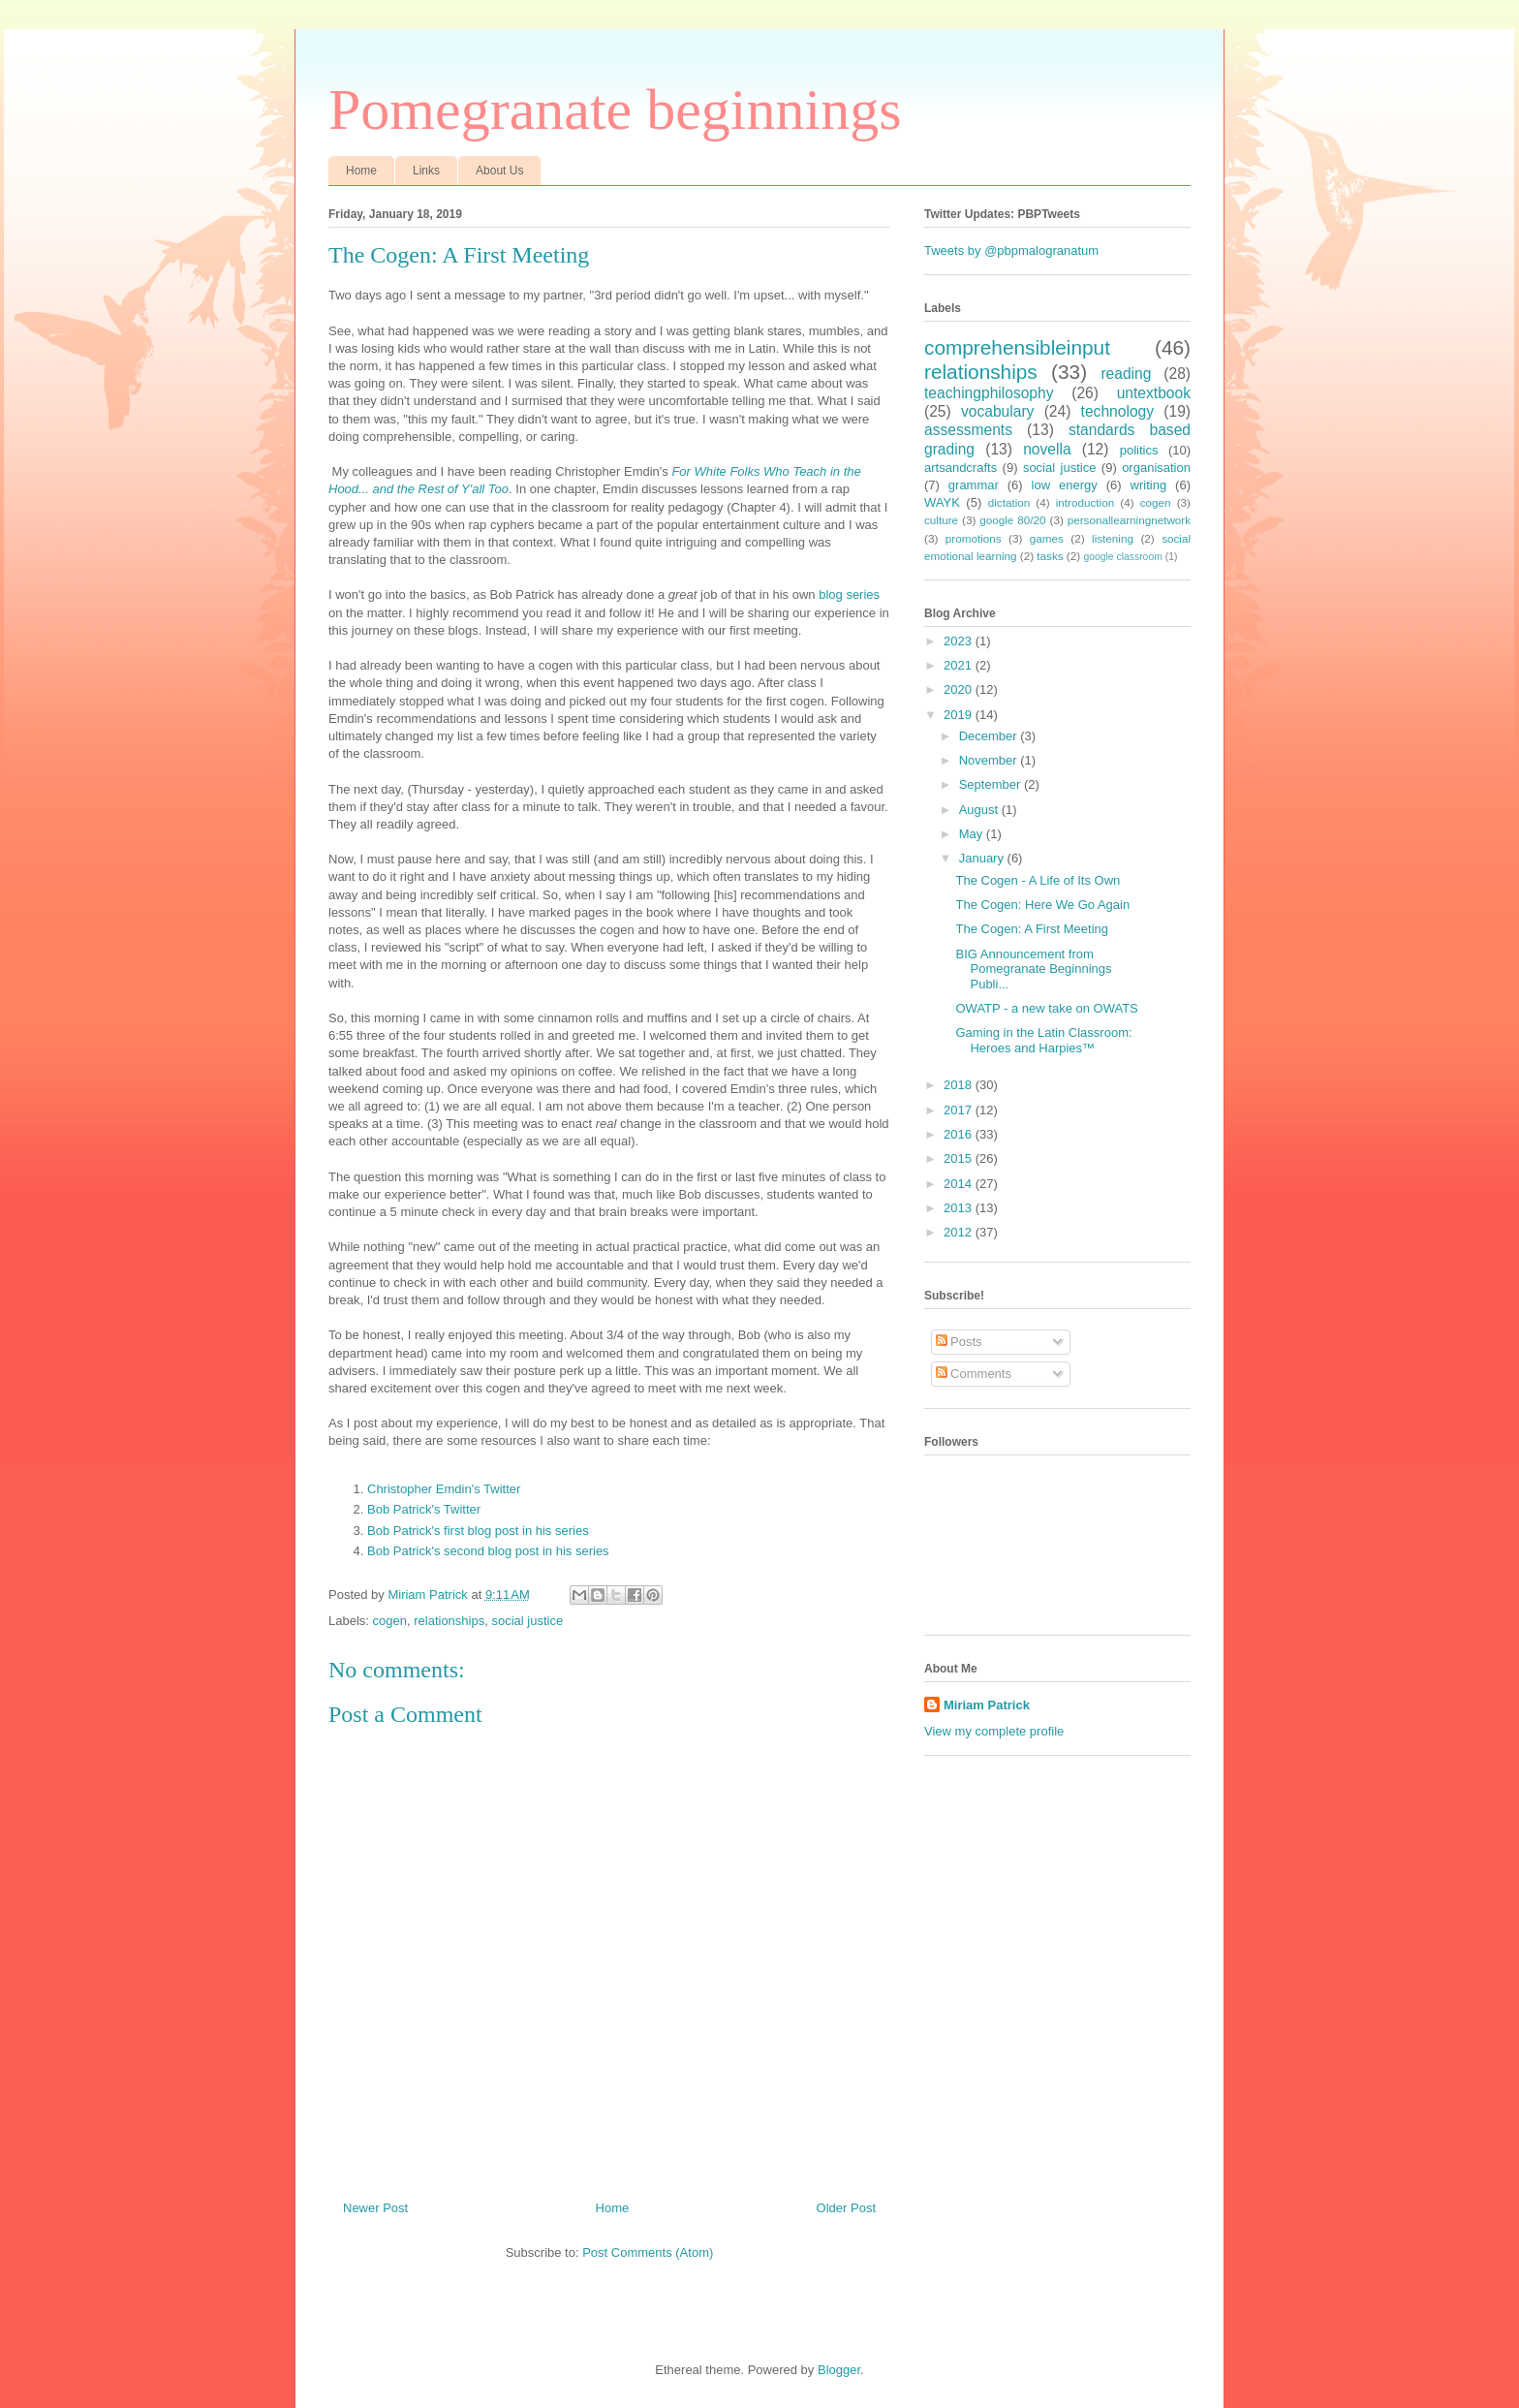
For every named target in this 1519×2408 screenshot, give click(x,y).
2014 (960, 1183)
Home (361, 170)
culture (941, 520)
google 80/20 (1012, 520)
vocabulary (997, 411)
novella (1046, 449)
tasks (1050, 555)
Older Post (846, 2208)
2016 (960, 1134)
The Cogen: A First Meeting (1031, 929)
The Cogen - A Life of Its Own (1037, 880)
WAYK (942, 502)
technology (1117, 411)
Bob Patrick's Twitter (423, 1509)
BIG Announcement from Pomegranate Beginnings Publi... (1033, 969)
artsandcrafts (960, 467)
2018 (960, 1085)
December (990, 736)
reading (1125, 373)
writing (1149, 485)
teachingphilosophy (989, 393)
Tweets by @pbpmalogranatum (1011, 250)
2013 (960, 1208)
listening (1112, 538)
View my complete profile (994, 1731)
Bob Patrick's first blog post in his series (478, 1530)
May (972, 834)
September (991, 784)
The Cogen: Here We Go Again (1042, 904)
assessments (968, 430)
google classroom (1122, 556)
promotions (974, 538)
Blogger (839, 2369)
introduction (1085, 502)
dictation (1009, 502)
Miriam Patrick (987, 1705)
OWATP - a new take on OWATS (1046, 1008)
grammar (973, 485)
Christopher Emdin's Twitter (443, 1489)
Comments (973, 1373)
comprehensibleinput (1017, 347)
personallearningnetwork (1129, 520)
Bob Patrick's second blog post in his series (488, 1551)
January (983, 858)
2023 (960, 641)
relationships (449, 1620)
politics (1139, 450)
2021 (960, 665)
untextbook (1154, 393)
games (1047, 538)
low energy (1065, 485)
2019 (960, 714)
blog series (849, 594)
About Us (499, 170)
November (990, 760)
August (980, 809)
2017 (960, 1110)
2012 (960, 1232)
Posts (959, 1341)
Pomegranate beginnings (615, 109)
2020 (960, 689)
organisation (1156, 467)
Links (426, 170)
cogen (390, 1620)
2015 (960, 1158)
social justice (527, 1620)
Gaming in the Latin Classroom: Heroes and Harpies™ (1043, 1040)
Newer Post (375, 2208)
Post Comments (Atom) (647, 2252)
